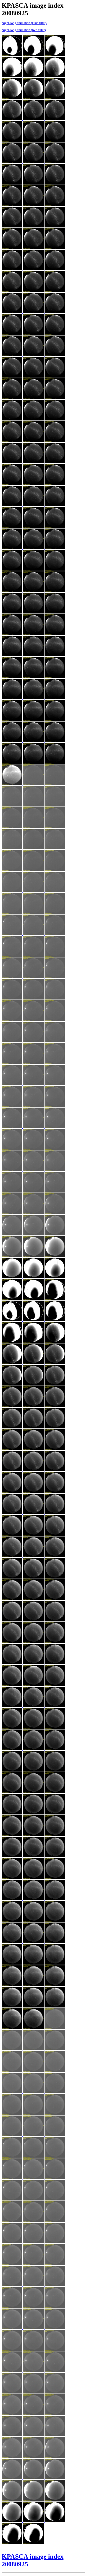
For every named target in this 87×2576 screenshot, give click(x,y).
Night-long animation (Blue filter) (24, 23)
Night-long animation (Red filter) (24, 30)
